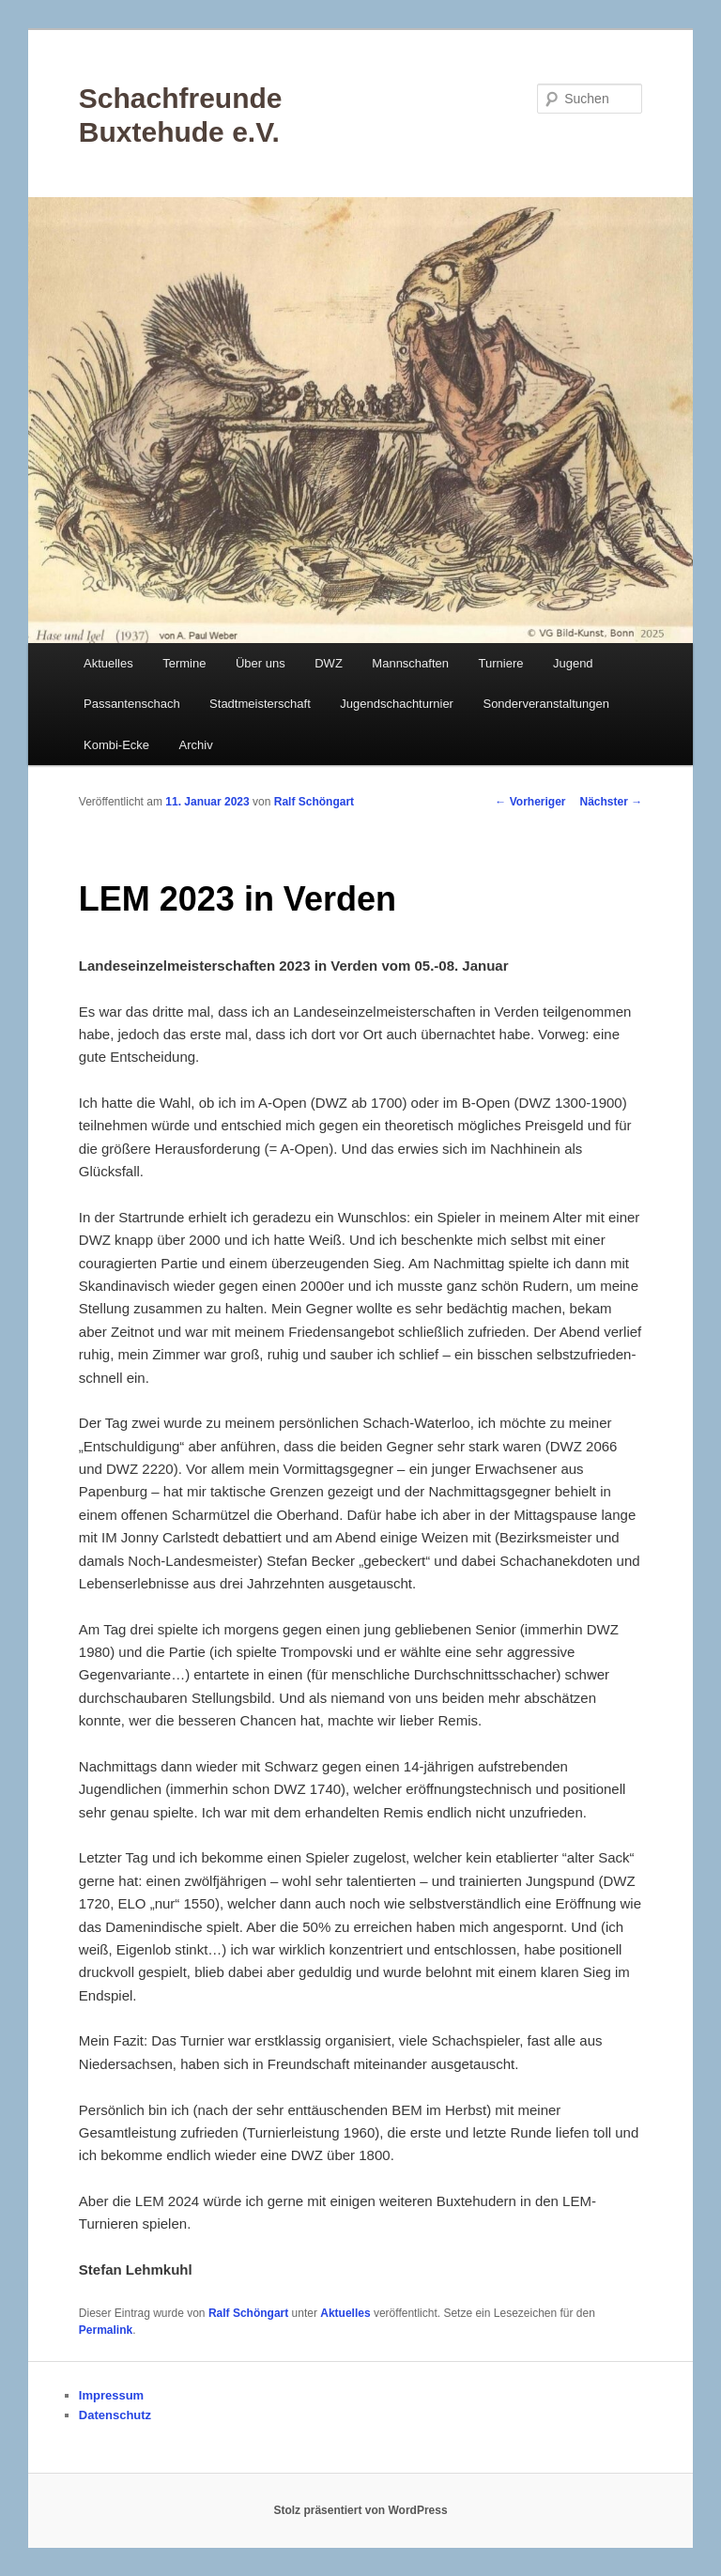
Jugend (573, 663)
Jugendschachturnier (396, 704)
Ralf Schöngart (314, 801)
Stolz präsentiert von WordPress (360, 2510)
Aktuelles (108, 663)
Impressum (111, 2395)
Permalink (105, 2330)
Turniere (501, 663)
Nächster (611, 801)
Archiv (196, 745)
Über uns (260, 663)
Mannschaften (410, 663)
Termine (184, 663)
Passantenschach (132, 704)
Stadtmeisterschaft (260, 704)
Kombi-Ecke (116, 745)
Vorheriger (530, 801)
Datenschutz (115, 2415)
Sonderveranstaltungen (545, 704)
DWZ (328, 663)
